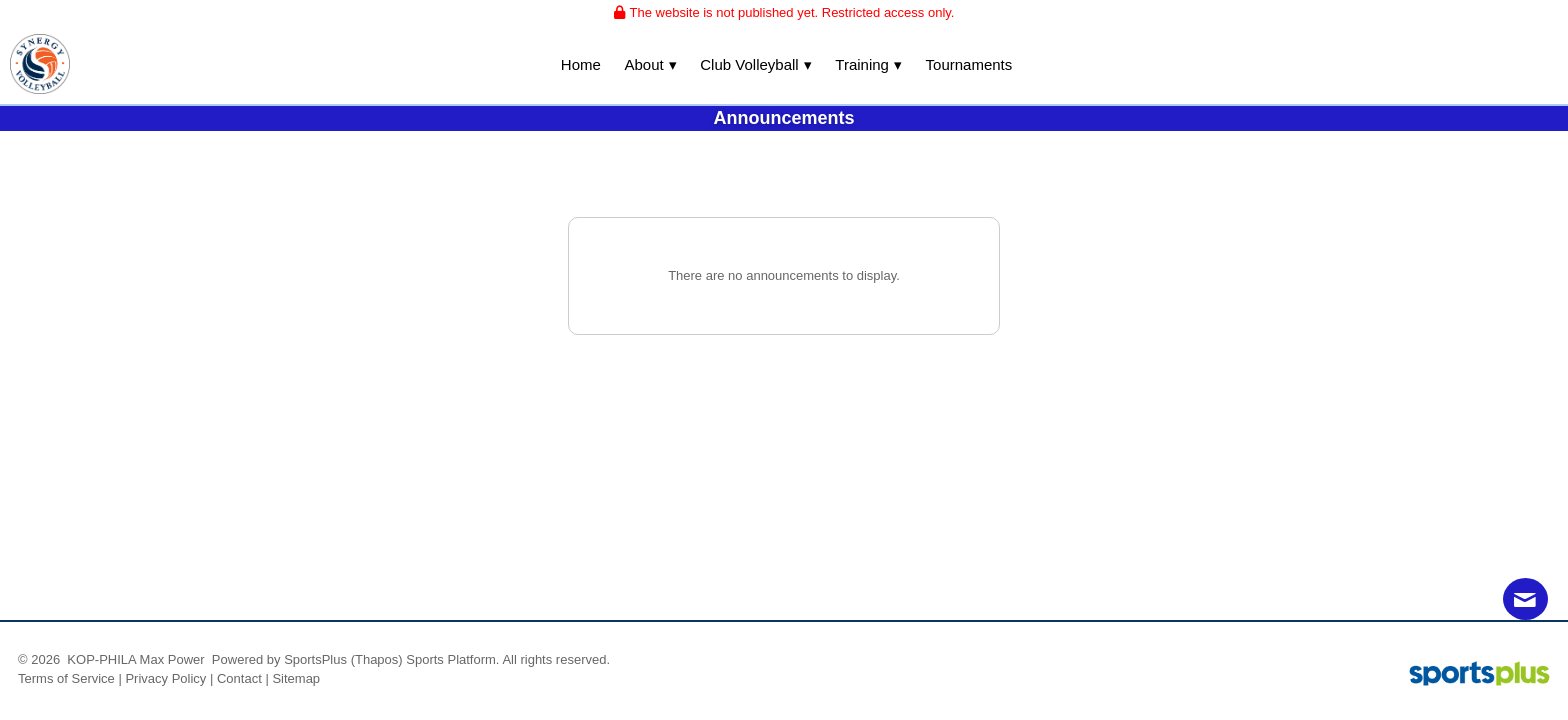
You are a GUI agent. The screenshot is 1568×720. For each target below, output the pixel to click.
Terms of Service (66, 678)
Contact (239, 678)
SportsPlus (315, 659)
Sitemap (296, 678)
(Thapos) (377, 659)
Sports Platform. (452, 659)
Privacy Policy (165, 678)
